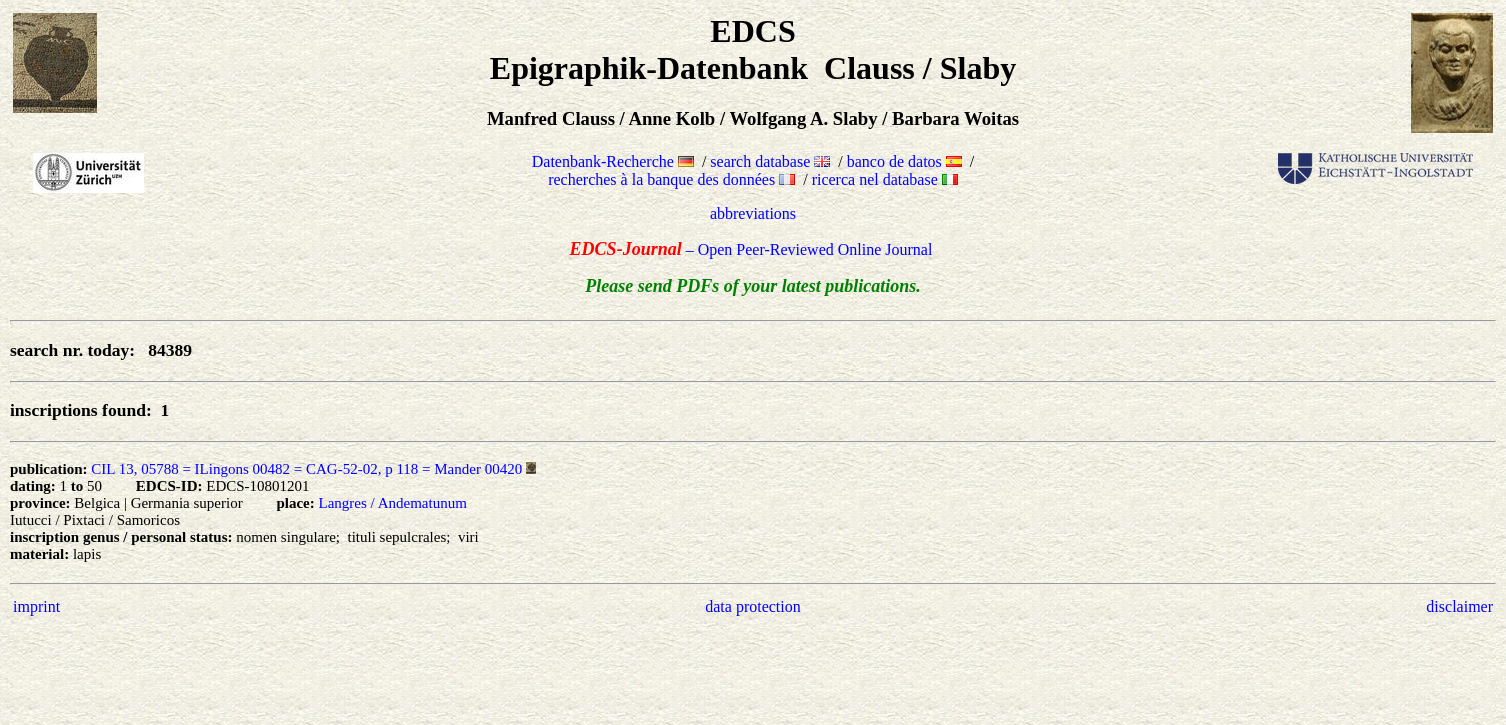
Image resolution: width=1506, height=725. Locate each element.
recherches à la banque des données (671, 179)
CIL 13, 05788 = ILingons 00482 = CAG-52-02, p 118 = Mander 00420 (306, 469)
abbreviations (753, 213)
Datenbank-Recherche (613, 161)
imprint (36, 606)
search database (770, 161)
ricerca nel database (885, 179)
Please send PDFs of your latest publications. (753, 286)
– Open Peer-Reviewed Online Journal (753, 249)
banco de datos (904, 161)
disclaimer (1459, 606)
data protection (753, 606)
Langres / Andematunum (393, 503)
